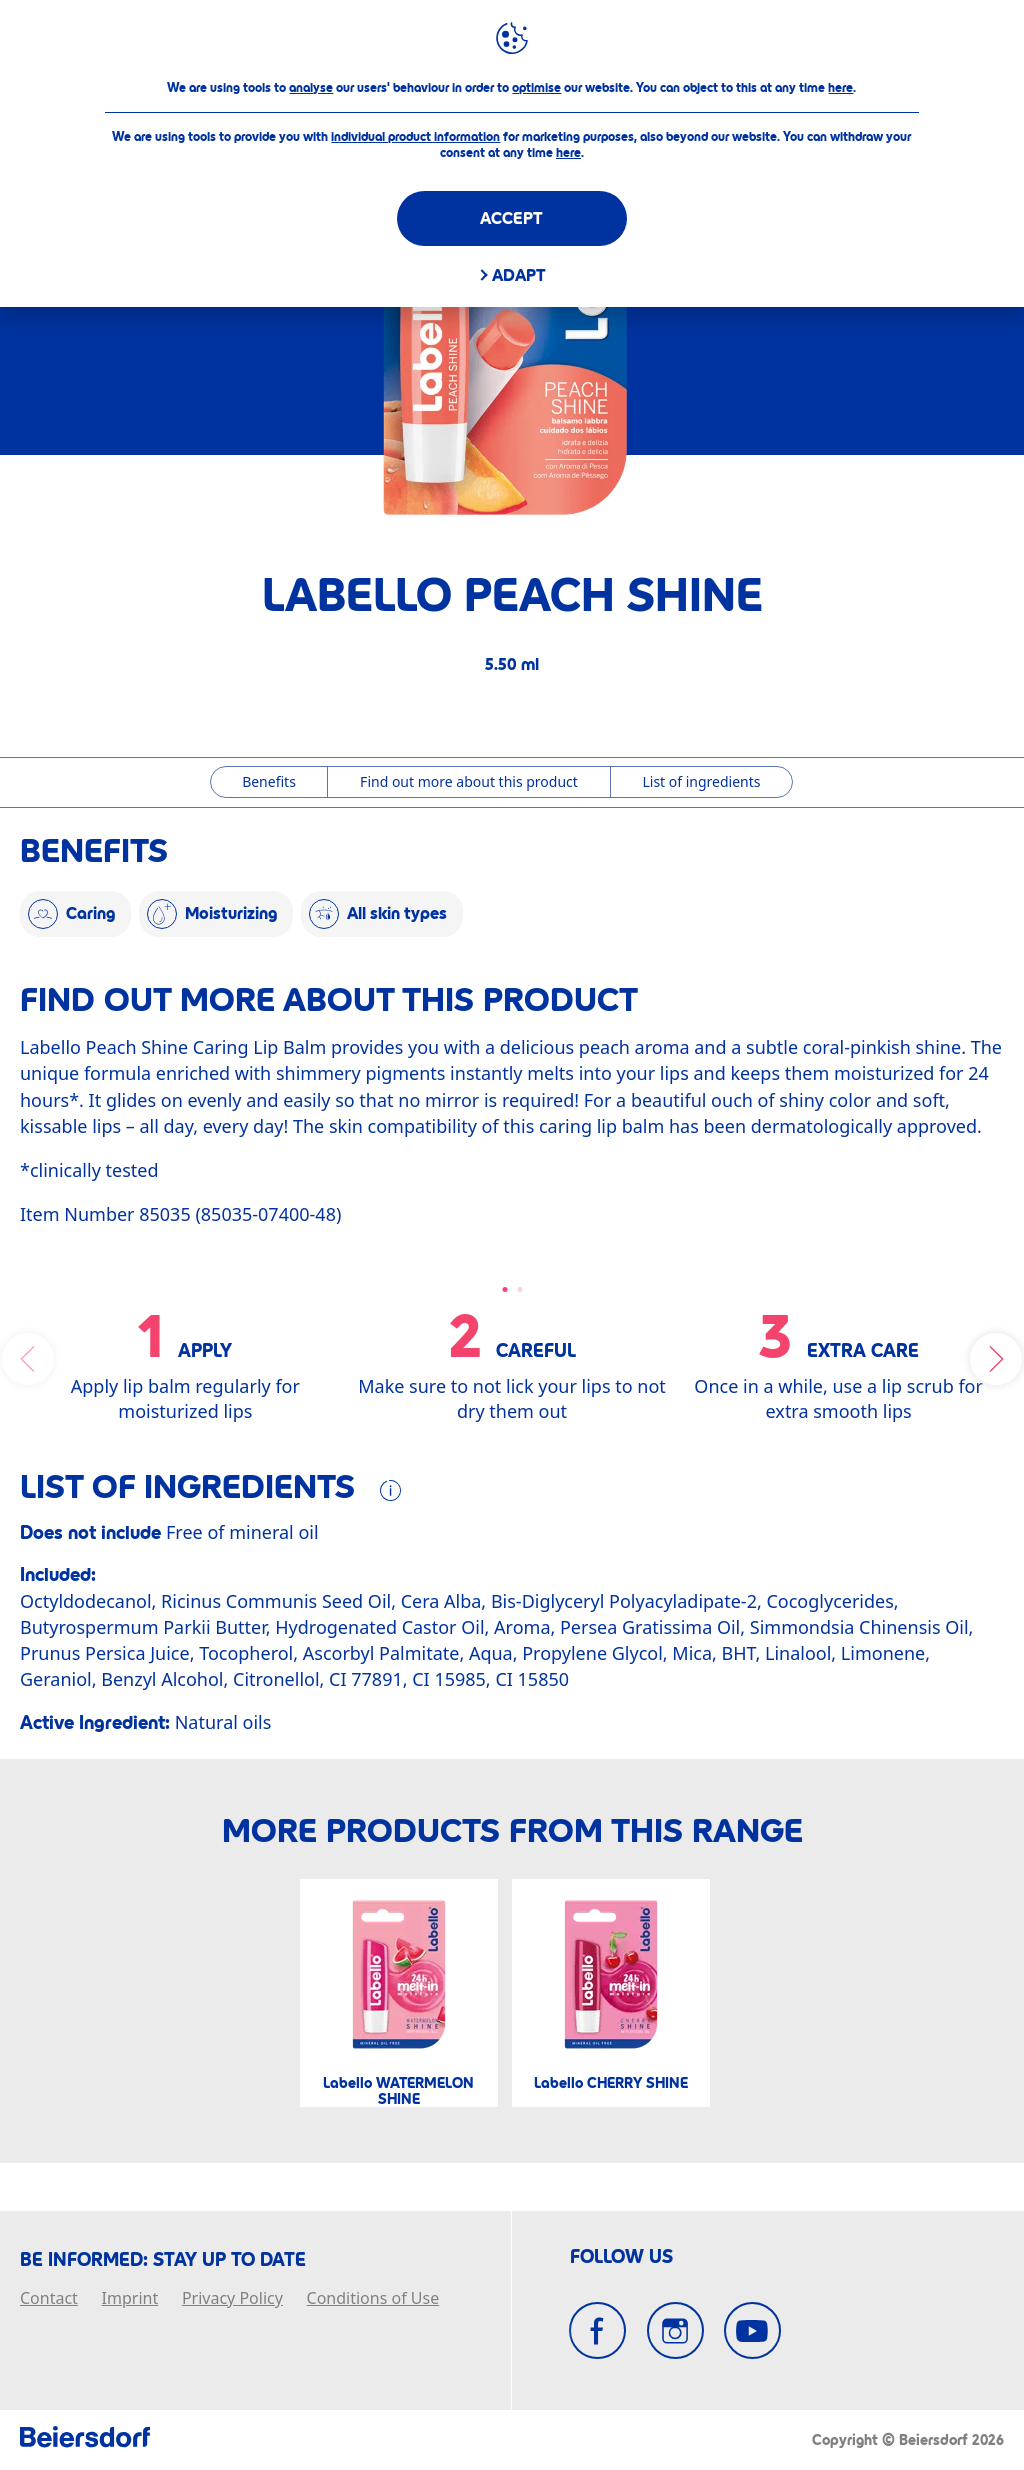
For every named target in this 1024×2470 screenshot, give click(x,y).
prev (28, 1359)
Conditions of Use (373, 2299)
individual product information (415, 137)
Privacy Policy (232, 2299)
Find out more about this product (469, 781)
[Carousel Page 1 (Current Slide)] (504, 1289)
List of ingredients (701, 781)
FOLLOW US (621, 2257)
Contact (49, 2299)
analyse (311, 88)
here (840, 88)
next (996, 1359)
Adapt (519, 275)
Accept (511, 218)
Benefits (269, 781)
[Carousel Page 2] (519, 1289)
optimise (536, 88)
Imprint (130, 2299)
